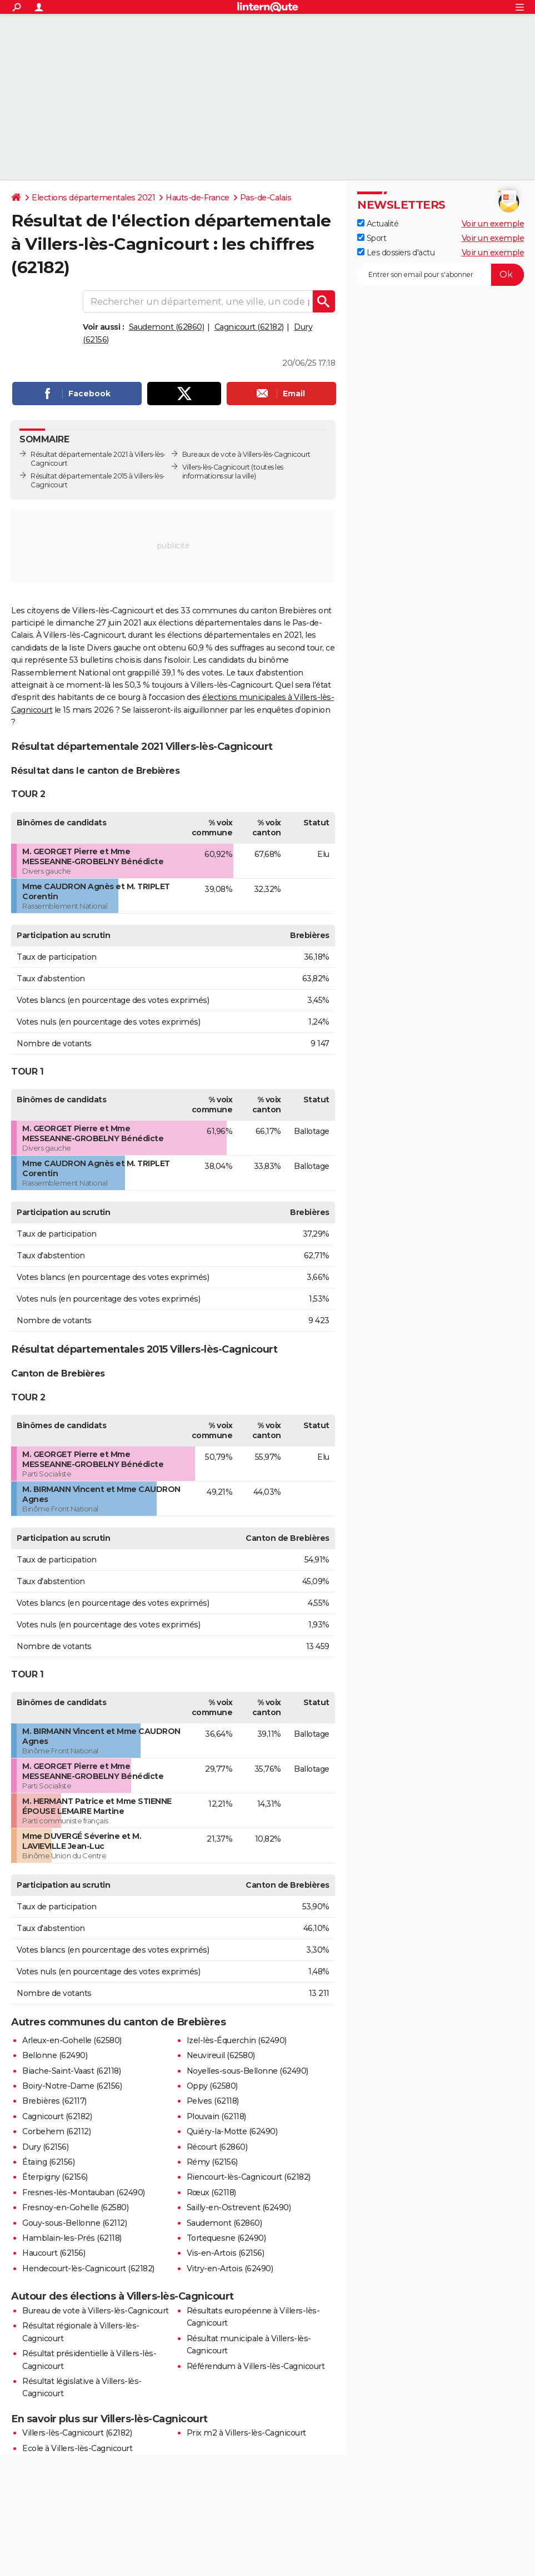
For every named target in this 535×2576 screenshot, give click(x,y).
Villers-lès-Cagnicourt (216, 467)
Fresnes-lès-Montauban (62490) (83, 2192)
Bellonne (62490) (54, 2055)
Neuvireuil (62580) (221, 2055)
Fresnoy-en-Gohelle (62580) (75, 2207)
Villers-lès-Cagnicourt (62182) (77, 2433)
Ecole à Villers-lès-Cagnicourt (77, 2448)
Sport (371, 238)
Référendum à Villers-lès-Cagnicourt (256, 2366)
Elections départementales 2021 (93, 198)
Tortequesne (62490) (226, 2238)
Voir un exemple (493, 224)
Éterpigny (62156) (55, 2177)
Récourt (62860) (217, 2147)
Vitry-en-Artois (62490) (230, 2268)
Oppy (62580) (212, 2086)
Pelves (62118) (213, 2101)
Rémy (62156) (212, 2162)
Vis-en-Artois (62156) (225, 2253)
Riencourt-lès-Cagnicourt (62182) (249, 2177)
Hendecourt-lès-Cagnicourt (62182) (88, 2268)
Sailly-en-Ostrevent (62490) (239, 2207)
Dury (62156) (45, 2147)
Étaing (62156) (48, 2162)
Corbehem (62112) (56, 2131)
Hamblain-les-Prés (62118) (72, 2238)
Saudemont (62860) (166, 327)
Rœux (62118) (211, 2192)
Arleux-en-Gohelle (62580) (72, 2040)
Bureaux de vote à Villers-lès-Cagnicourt (246, 454)
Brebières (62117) (54, 2101)
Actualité (377, 224)
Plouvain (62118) (216, 2116)
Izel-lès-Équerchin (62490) (237, 2040)
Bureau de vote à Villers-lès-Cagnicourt (95, 2311)
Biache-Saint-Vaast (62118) (71, 2071)
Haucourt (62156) (53, 2253)
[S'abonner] (440, 275)
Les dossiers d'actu (395, 253)
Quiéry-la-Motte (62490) (232, 2131)
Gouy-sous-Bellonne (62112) (74, 2223)
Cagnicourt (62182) (249, 327)
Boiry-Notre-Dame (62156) (72, 2086)
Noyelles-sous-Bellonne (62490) (247, 2071)
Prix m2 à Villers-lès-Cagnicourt (246, 2433)
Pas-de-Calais (266, 198)
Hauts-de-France (197, 198)
